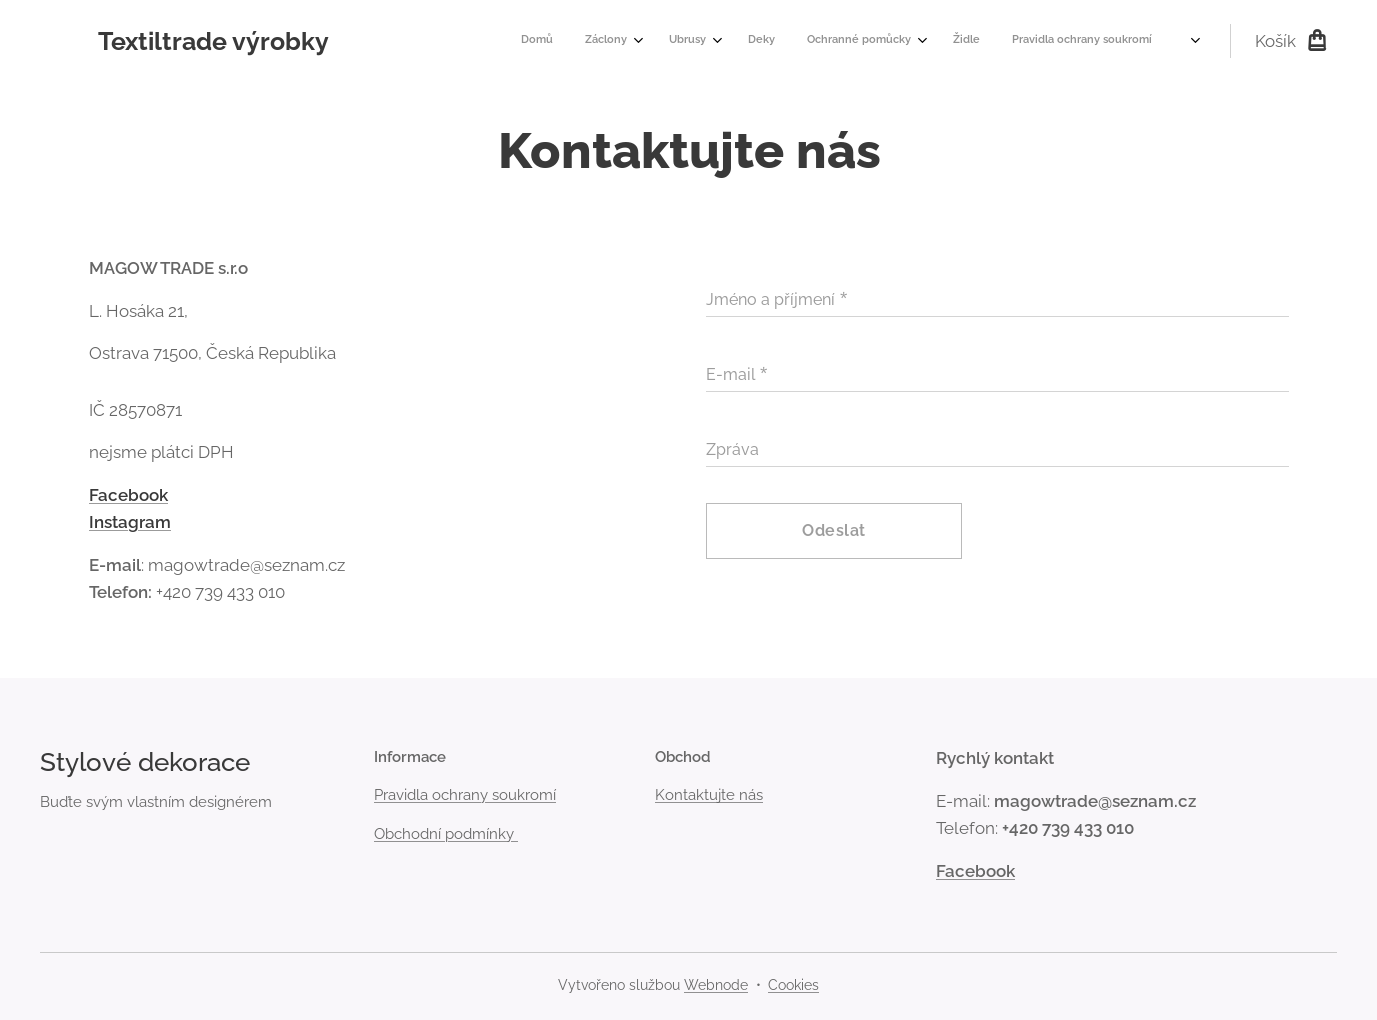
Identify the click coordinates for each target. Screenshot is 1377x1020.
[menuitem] (913, 41)
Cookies (793, 985)
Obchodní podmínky (446, 834)
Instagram (130, 522)
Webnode (716, 985)
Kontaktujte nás (709, 795)
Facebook (128, 494)
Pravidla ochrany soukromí (465, 795)
